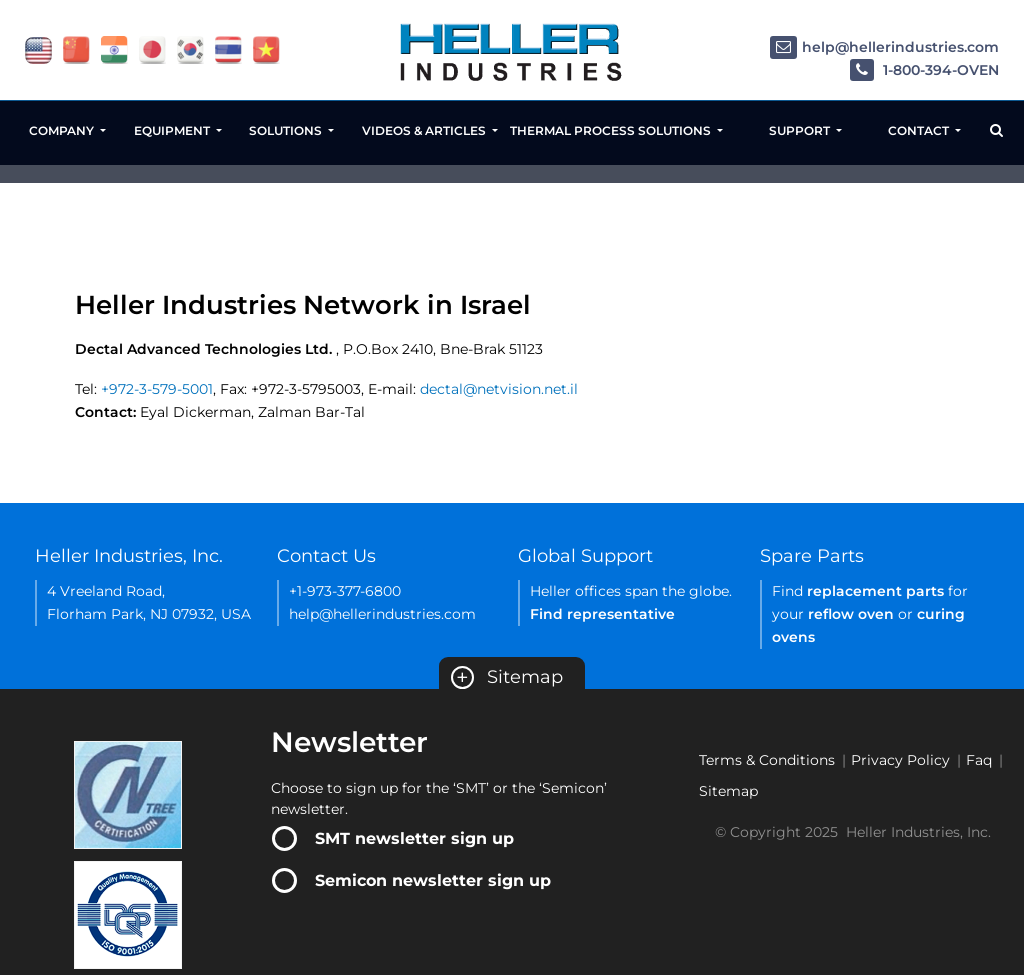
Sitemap (507, 677)
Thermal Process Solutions (612, 130)
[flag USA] (38, 49)
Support (801, 130)
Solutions (287, 130)
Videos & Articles (425, 130)
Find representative (602, 614)
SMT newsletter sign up (414, 838)
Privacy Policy (900, 760)
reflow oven (851, 614)
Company (63, 130)
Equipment (173, 130)
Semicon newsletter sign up (433, 880)
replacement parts (875, 591)
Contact (920, 130)
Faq (979, 760)
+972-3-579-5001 (157, 389)
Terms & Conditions (767, 760)
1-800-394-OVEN (924, 70)
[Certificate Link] (128, 794)
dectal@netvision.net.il (499, 389)
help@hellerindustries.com (884, 47)
